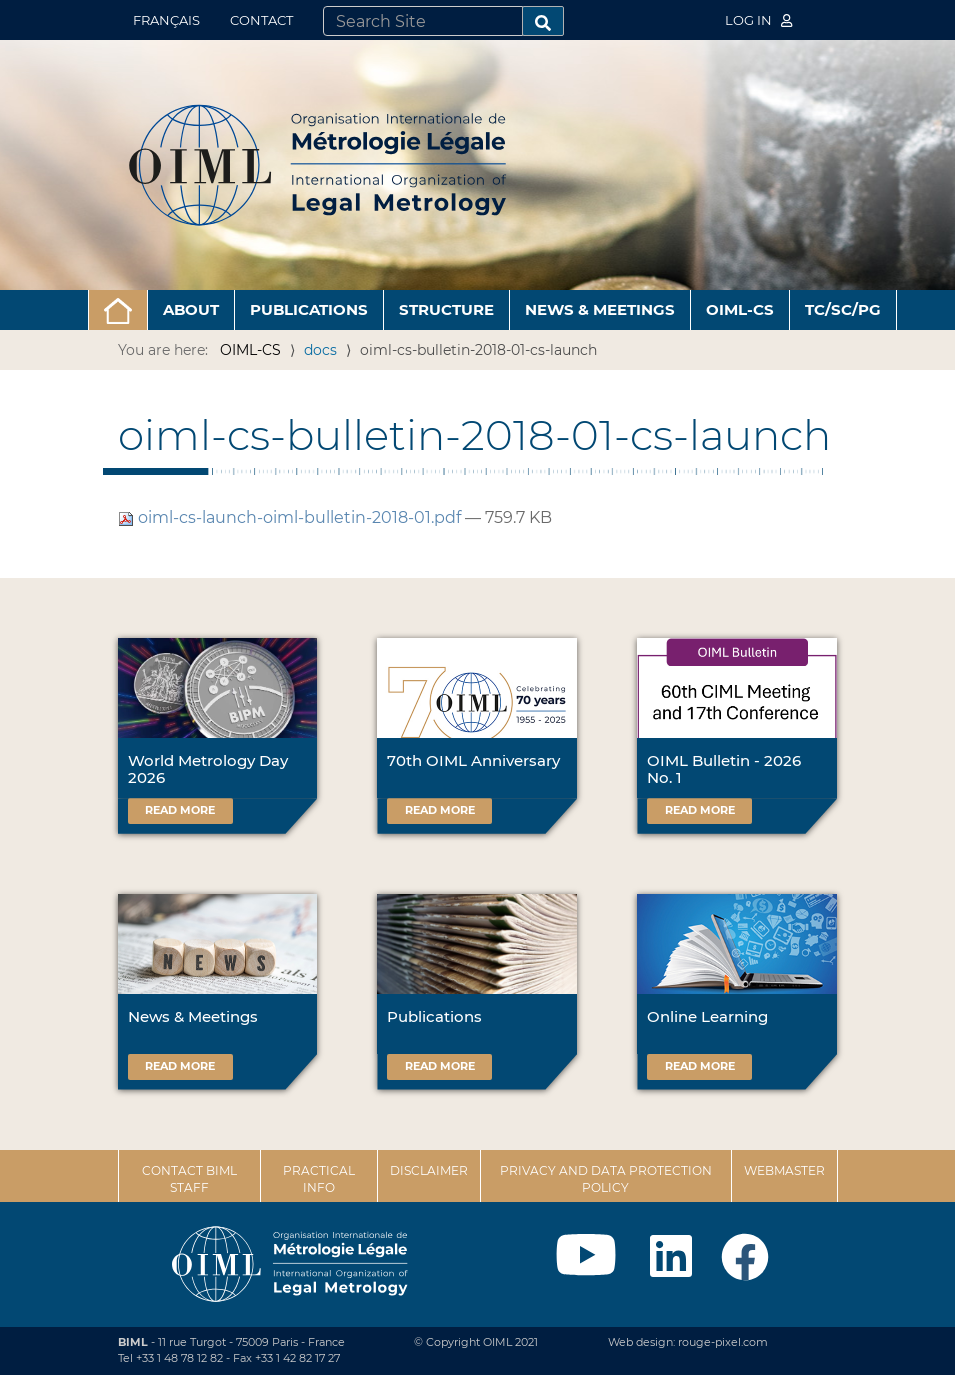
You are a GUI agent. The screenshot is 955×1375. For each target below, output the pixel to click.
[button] (118, 310)
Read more (180, 810)
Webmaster (784, 1170)
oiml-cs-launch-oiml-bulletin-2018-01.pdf (291, 517)
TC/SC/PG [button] (843, 309)
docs (320, 350)
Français (166, 20)
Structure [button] (446, 309)
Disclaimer (429, 1170)
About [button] (191, 309)
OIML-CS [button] (740, 309)
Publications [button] (309, 309)
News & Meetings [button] (600, 309)
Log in (759, 20)
